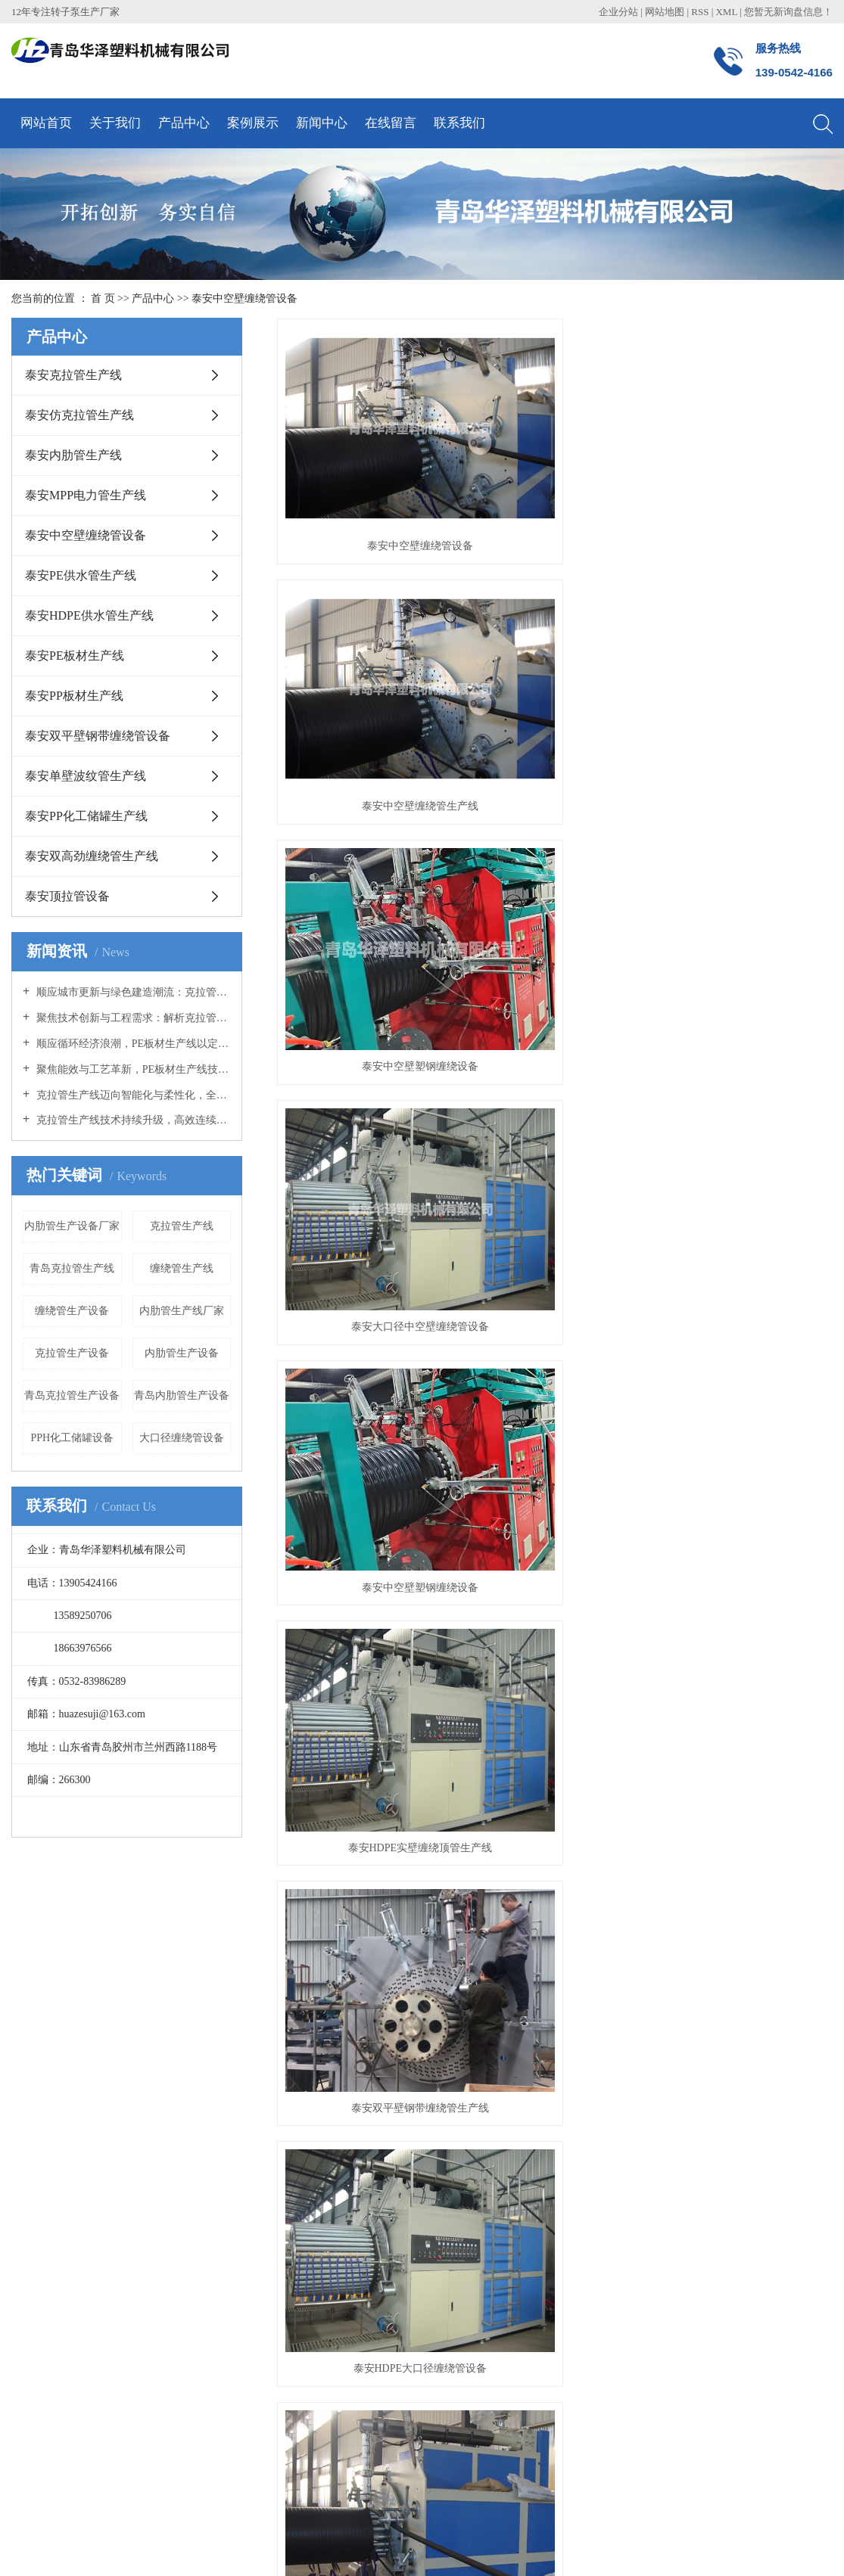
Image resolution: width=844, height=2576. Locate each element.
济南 (326, 2548)
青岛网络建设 (300, 2524)
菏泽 (206, 2548)
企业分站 (618, 11)
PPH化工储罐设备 (72, 1437)
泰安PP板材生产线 (74, 695)
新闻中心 (321, 123)
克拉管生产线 (181, 1226)
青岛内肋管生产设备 (181, 1395)
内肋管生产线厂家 (181, 1310)
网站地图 (666, 11)
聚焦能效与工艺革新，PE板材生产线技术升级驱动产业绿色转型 (132, 1069)
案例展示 (253, 123)
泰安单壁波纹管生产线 (85, 775)
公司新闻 (231, 1975)
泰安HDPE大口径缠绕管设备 (554, 813)
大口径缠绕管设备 (181, 1437)
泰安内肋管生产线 (73, 455)
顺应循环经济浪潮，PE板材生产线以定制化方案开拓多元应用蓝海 (132, 1043)
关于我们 (115, 123)
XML (726, 11)
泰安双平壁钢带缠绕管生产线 (363, 813)
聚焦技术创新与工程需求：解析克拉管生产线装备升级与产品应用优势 (132, 1018)
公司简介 (32, 1975)
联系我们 (459, 123)
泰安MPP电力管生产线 (85, 495)
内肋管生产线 (351, 2491)
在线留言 (390, 123)
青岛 (135, 2548)
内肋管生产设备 (182, 1353)
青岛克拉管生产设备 (72, 1395)
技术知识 (231, 2021)
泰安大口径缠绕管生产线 (555, 989)
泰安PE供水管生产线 (80, 575)
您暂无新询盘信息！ (788, 11)
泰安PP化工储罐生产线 (86, 815)
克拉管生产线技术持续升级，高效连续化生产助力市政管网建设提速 (132, 1120)
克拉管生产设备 (72, 1353)
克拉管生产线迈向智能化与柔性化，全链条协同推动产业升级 (132, 1095)
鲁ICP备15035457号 (56, 2524)
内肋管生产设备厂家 (72, 1226)
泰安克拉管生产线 (73, 374)
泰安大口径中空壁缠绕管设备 (363, 637)
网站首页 (46, 123)
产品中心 (184, 123)
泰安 (349, 2548)
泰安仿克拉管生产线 (79, 415)
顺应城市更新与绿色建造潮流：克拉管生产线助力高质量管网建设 (132, 992)
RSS (700, 11)
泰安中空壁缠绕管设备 (244, 298)
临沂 (278, 2548)
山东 (159, 2548)
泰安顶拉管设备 (67, 896)
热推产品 (32, 2548)
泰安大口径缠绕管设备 (746, 813)
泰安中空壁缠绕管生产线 (555, 461)
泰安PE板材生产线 (74, 655)
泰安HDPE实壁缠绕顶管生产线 (746, 637)
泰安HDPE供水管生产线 (89, 615)
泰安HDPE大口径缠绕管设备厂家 (363, 989)
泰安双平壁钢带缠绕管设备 (97, 735)
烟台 (183, 2548)
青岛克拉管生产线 (72, 1268)
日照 (230, 2548)
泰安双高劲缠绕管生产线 (91, 856)
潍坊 (302, 2548)
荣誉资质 (32, 1998)
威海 (254, 2548)
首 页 (103, 298)
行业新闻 (231, 1998)
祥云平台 (184, 2524)
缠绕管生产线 (181, 1268)
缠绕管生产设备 (72, 1310)
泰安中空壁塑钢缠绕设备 (745, 461)
